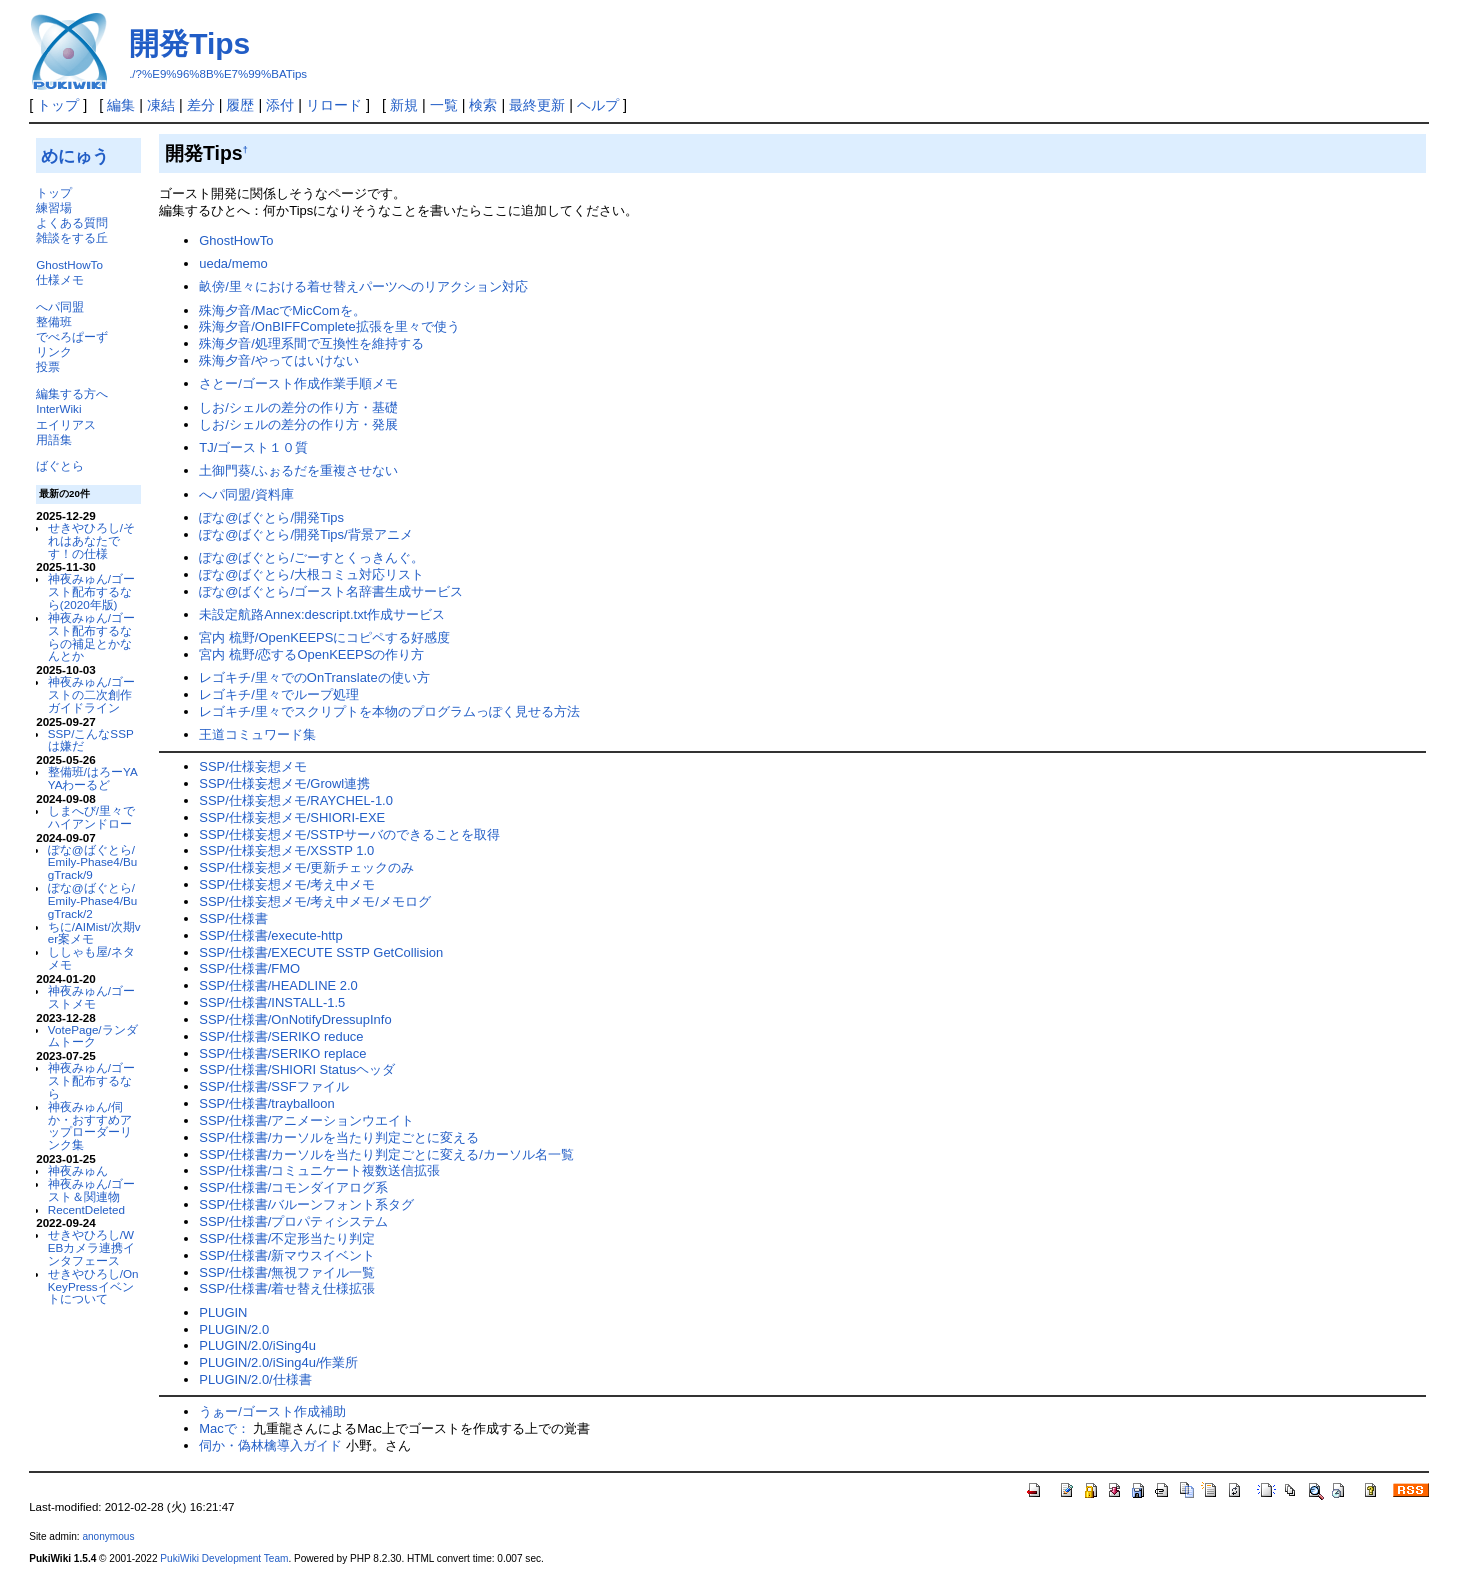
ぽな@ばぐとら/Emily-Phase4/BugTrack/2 (92, 900)
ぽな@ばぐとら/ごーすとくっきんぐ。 (311, 557)
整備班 (54, 321)
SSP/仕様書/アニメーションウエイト (306, 1120)
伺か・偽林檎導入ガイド (270, 1445)
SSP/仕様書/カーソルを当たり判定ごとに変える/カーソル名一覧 (386, 1154)
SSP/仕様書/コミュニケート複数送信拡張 (319, 1170)
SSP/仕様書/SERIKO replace (282, 1053)
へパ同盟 (60, 306)
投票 (48, 366)
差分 (201, 105)
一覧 (444, 105)
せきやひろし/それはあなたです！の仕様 (91, 540)
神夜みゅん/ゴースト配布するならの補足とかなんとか (91, 636)
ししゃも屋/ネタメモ (91, 958)
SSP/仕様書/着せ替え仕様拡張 (287, 1288)
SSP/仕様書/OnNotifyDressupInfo (295, 1019)
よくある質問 (72, 222)
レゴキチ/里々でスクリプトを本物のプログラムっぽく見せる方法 (389, 711)
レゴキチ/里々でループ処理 (279, 694)
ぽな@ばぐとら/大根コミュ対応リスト (311, 574)
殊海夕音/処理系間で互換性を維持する (311, 343)
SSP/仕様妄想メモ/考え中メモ (287, 884)
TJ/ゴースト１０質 (253, 447)
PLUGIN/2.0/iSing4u (257, 1345)
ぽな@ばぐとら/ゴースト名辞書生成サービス (331, 591)
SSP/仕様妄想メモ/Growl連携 (284, 783)
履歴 (240, 105)
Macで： (224, 1428)
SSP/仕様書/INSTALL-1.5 (272, 1002)
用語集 (54, 439)
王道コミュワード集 (257, 734)
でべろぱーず (72, 336)
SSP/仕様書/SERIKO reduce (281, 1036)
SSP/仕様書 (233, 918)
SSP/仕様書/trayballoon (267, 1103)
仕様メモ (60, 279)
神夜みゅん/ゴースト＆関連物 (91, 1190)
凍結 (161, 105)
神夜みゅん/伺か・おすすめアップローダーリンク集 (90, 1125)
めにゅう (75, 156)
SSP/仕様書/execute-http (270, 935)
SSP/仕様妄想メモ (253, 766)
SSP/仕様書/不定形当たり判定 (287, 1238)
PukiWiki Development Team (224, 1558)
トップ (58, 105)
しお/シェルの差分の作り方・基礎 (298, 407)
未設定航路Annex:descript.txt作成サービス (322, 614)
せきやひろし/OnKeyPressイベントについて (93, 1286)
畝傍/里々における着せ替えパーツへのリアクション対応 (363, 286)
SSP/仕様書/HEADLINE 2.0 (278, 985)
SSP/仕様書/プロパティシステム (293, 1221)
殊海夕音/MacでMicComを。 (282, 310)
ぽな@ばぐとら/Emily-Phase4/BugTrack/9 (92, 862)
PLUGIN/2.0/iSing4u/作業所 (278, 1362)
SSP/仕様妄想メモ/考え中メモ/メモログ (315, 901)
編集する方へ (72, 393)
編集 (121, 105)
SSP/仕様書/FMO (249, 968)
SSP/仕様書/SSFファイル (273, 1086)
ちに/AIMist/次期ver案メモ (94, 933)
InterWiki (58, 408)
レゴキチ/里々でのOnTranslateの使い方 (314, 677)
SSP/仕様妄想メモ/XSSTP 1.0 (286, 850)
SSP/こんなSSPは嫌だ (91, 740)
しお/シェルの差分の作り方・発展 (298, 424)
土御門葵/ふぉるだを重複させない (298, 470)
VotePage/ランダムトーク (93, 1036)
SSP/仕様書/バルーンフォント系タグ (306, 1204)
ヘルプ (598, 105)
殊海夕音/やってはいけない (279, 360)
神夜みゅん (78, 1170)
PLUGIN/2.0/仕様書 (255, 1379)
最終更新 (537, 105)
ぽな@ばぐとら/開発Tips (271, 517)
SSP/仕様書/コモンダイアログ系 (293, 1187)
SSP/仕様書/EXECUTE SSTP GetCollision (321, 952)
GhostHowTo (69, 264)
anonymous (108, 1536)
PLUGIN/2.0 (234, 1329)
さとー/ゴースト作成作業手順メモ (298, 383)
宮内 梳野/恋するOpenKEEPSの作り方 (311, 654)
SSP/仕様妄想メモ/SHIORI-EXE (292, 817)
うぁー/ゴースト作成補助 (272, 1411)
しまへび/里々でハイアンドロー (91, 817)
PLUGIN (223, 1312)
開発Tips (189, 43)
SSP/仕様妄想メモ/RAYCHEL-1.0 (296, 800)
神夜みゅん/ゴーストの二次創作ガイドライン (91, 694)
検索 (483, 105)
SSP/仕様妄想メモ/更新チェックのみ (306, 867)
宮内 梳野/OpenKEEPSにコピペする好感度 (324, 637)
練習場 (54, 207)
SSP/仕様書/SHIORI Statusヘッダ (297, 1069)
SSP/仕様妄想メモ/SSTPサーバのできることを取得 (349, 834)
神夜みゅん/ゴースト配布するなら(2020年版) (91, 591)
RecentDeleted (86, 1209)
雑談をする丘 (72, 237)
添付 (280, 105)
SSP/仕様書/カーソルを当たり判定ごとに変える (339, 1137)
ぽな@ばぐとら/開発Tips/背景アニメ (305, 534)
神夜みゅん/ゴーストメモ (91, 997)
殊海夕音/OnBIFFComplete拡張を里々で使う (329, 326)
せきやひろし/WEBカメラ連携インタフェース (92, 1247)
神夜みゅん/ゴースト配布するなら (91, 1080)
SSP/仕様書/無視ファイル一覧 (287, 1272)
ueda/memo (233, 263)
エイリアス (66, 424)
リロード (334, 105)
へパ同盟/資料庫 (246, 494)
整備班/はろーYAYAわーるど (93, 778)
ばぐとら (60, 465)
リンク (54, 351)
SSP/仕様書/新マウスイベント (287, 1255)
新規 (404, 105)
